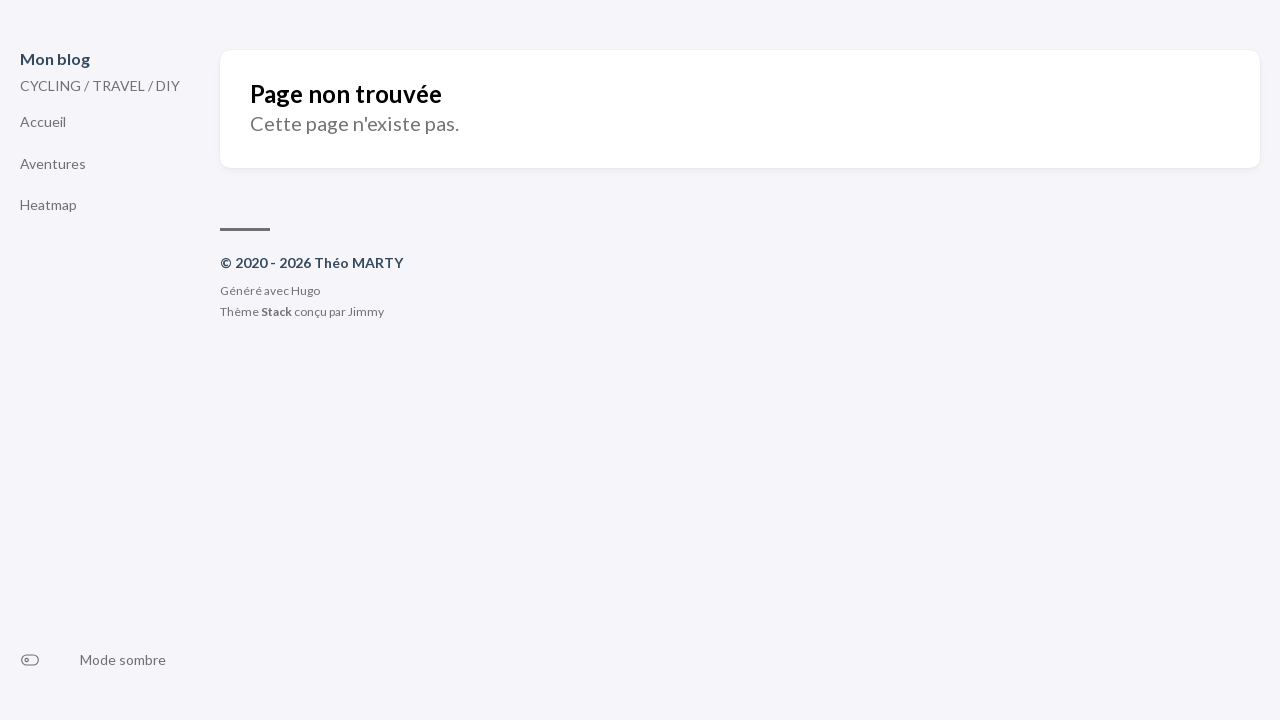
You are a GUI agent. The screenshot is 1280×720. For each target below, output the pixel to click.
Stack (276, 311)
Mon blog (55, 58)
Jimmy (366, 311)
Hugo (305, 290)
